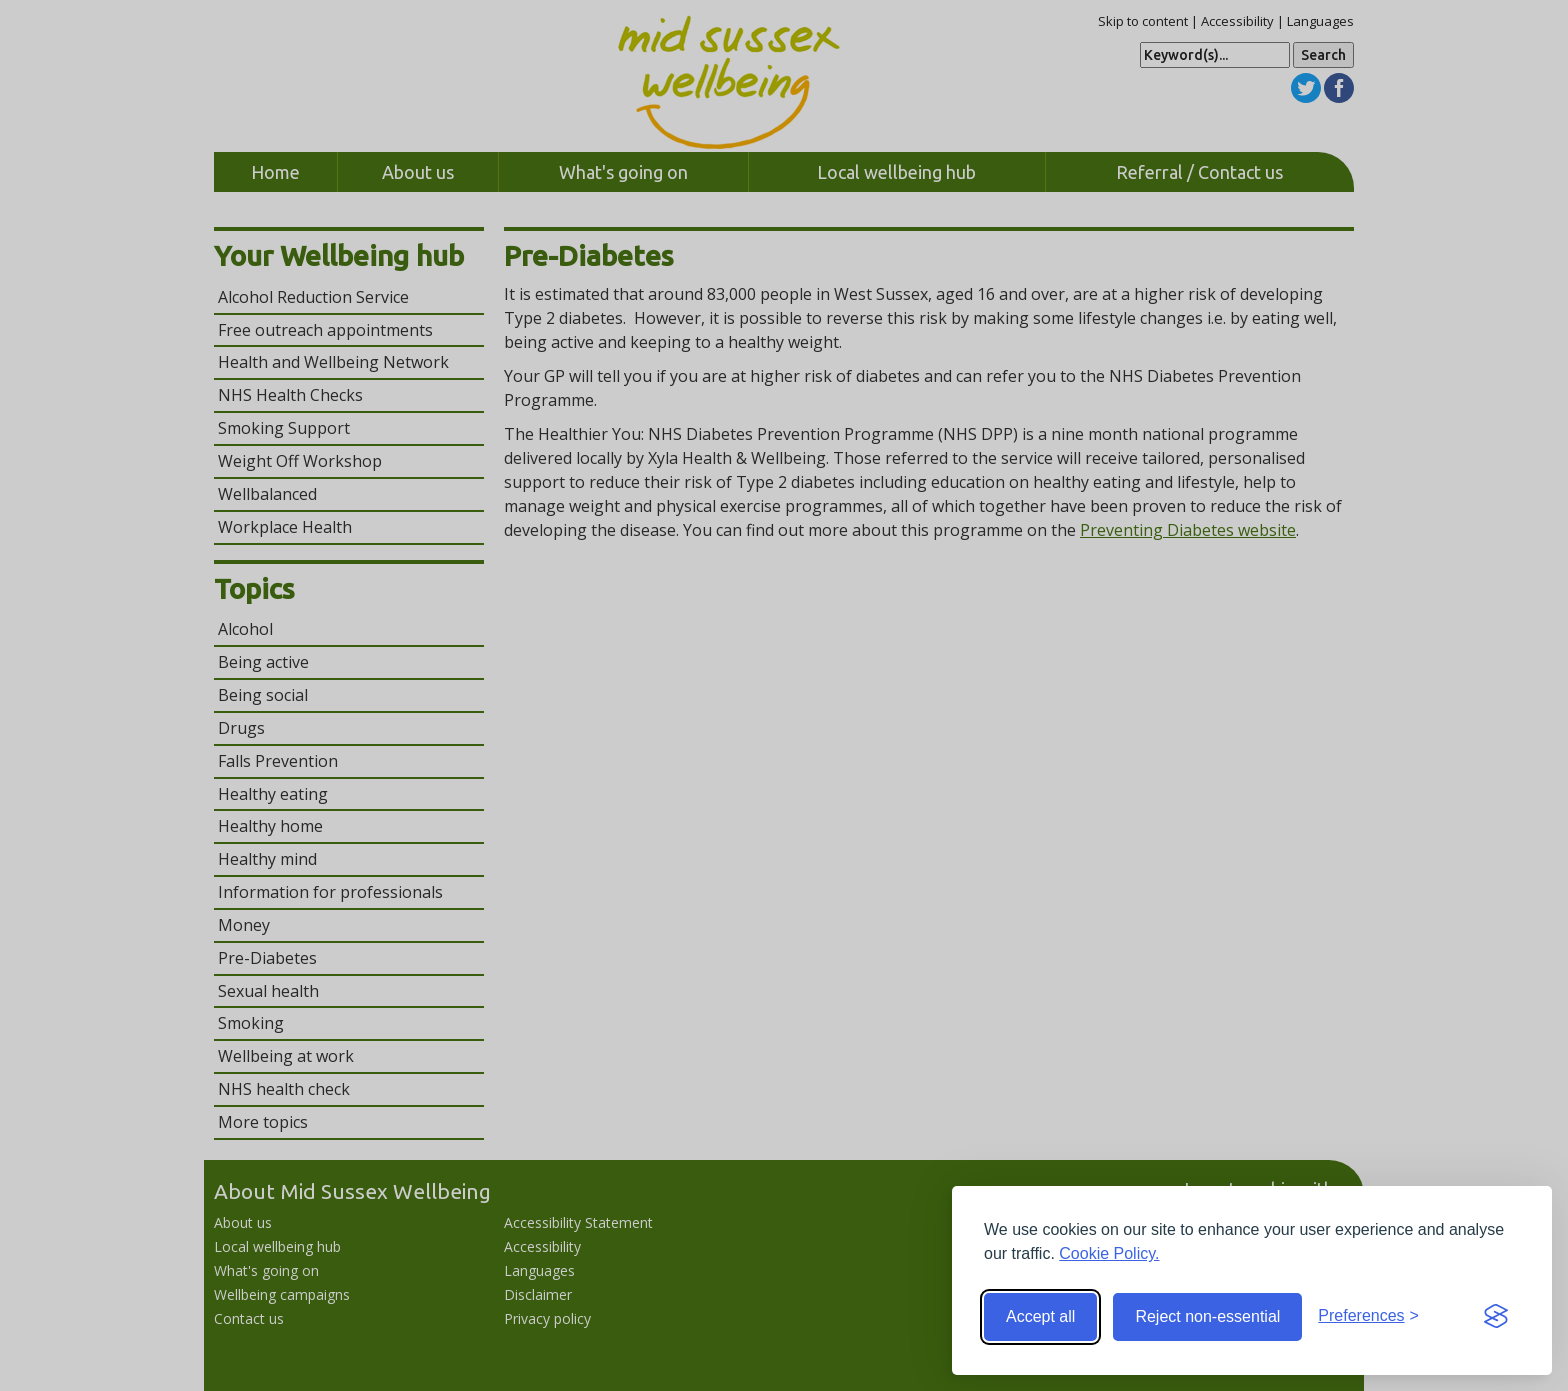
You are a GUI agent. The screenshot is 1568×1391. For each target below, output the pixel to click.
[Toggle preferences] (1368, 1316)
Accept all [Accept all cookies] (1040, 1316)
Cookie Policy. (1109, 1253)
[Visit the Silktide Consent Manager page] (1496, 1317)
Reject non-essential (1207, 1316)
